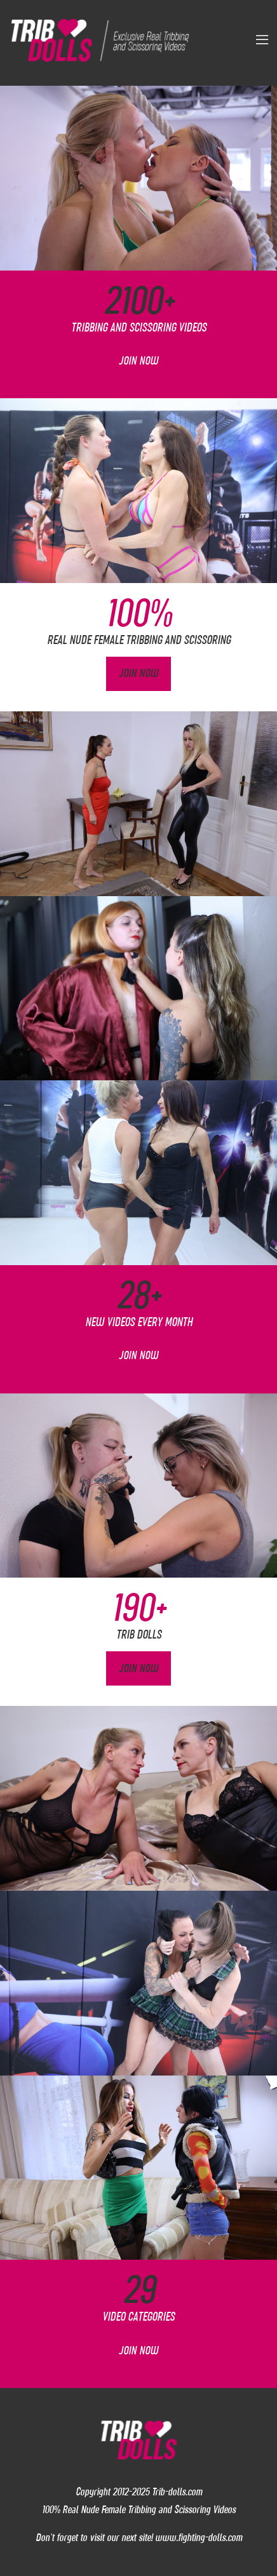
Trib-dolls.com (177, 2491)
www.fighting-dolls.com (198, 2537)
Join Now (138, 360)
